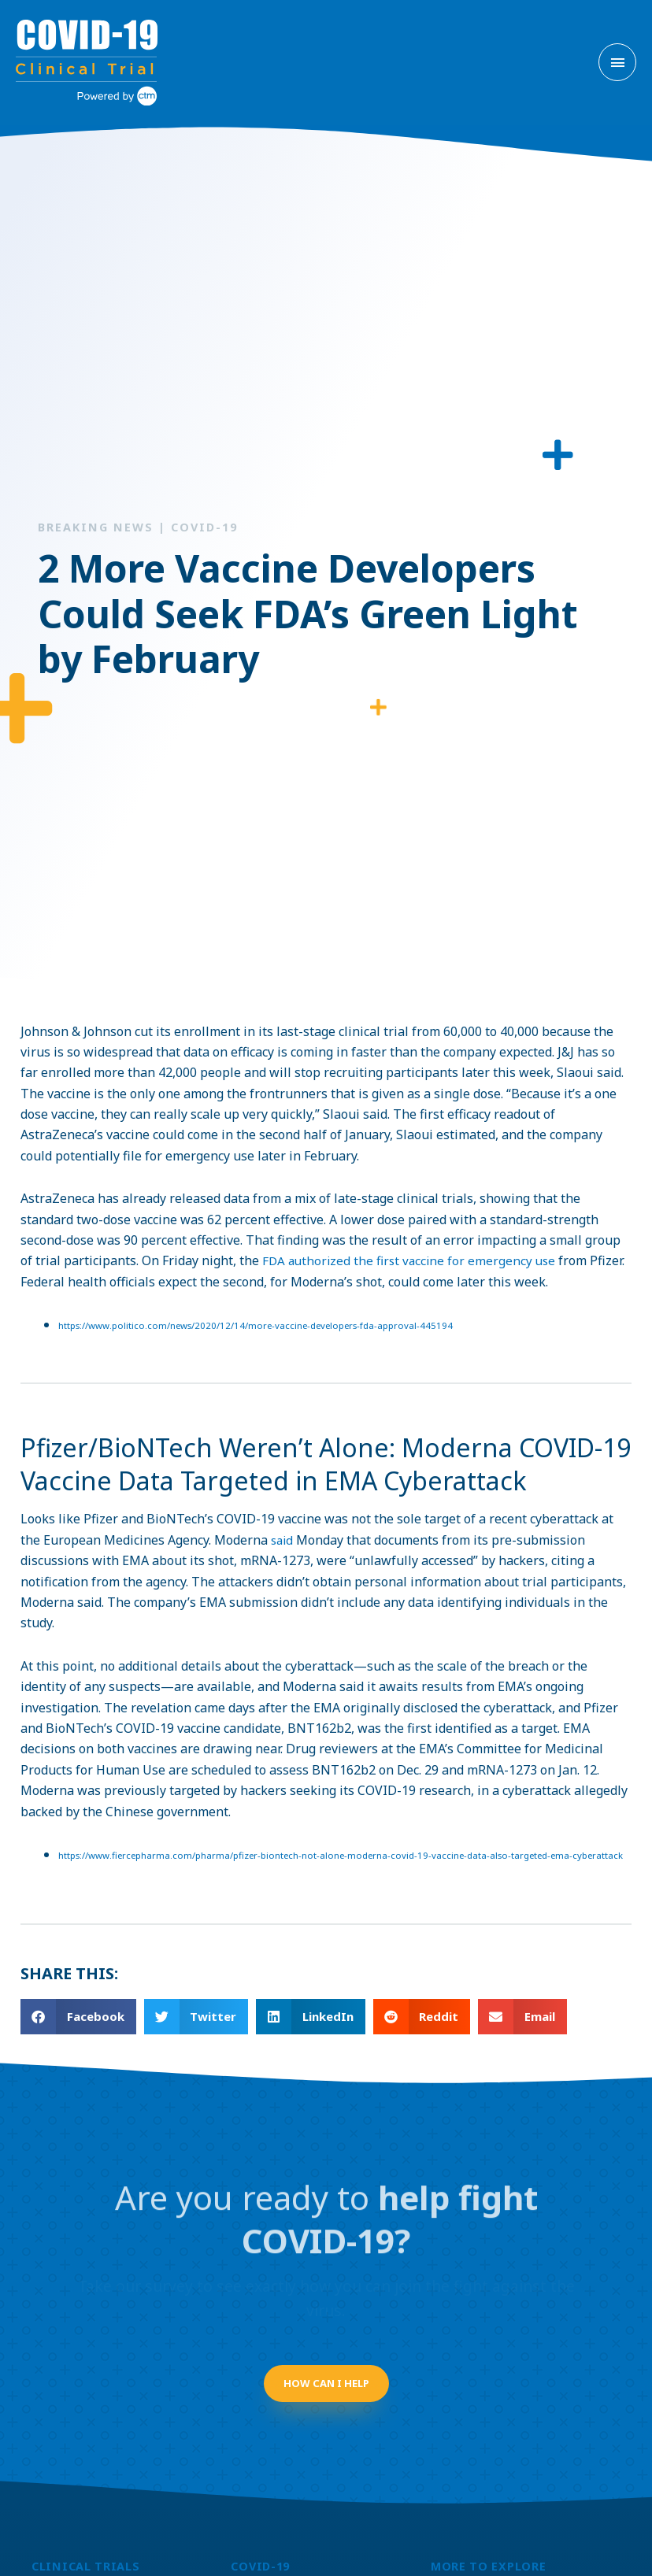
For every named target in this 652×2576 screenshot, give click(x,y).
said (283, 1527)
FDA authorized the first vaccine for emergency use (412, 1247)
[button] (78, 2027)
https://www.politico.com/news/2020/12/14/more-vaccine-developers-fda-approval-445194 (263, 1312)
